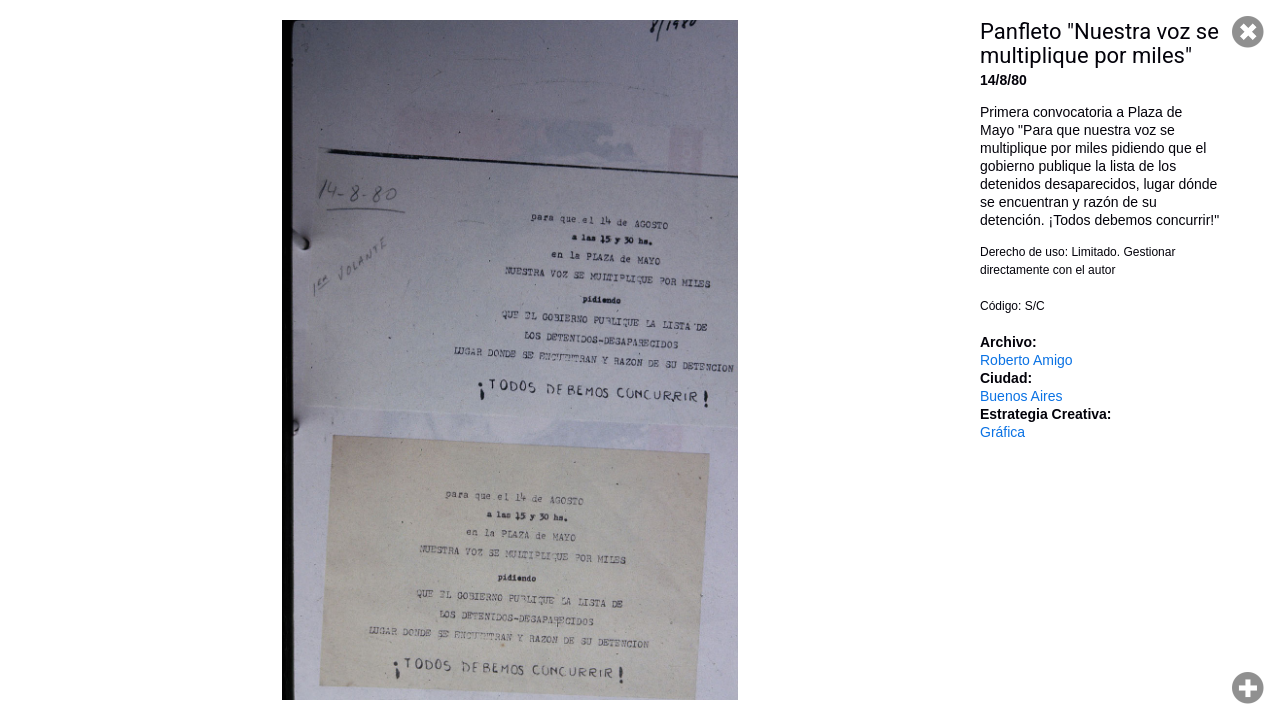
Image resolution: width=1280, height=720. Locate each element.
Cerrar (1248, 32)
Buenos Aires (1021, 396)
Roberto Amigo (1026, 360)
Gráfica (1002, 432)
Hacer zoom (1248, 688)
